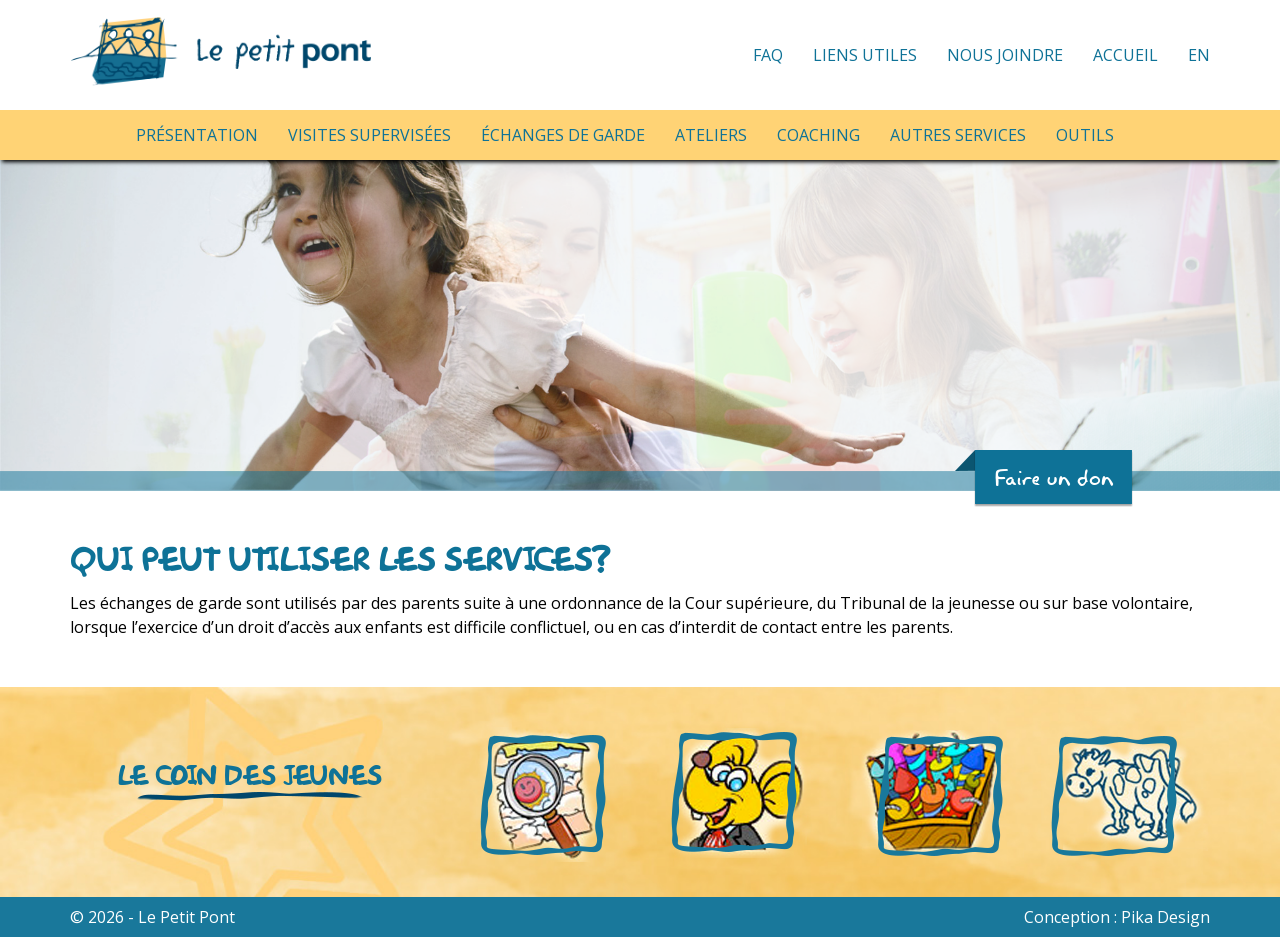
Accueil (1125, 55)
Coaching (818, 135)
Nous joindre (1005, 55)
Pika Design (1165, 917)
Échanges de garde (563, 135)
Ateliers (711, 135)
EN (1199, 55)
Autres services (958, 135)
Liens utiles (865, 55)
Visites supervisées (369, 135)
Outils (1085, 135)
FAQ (768, 55)
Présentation (197, 135)
